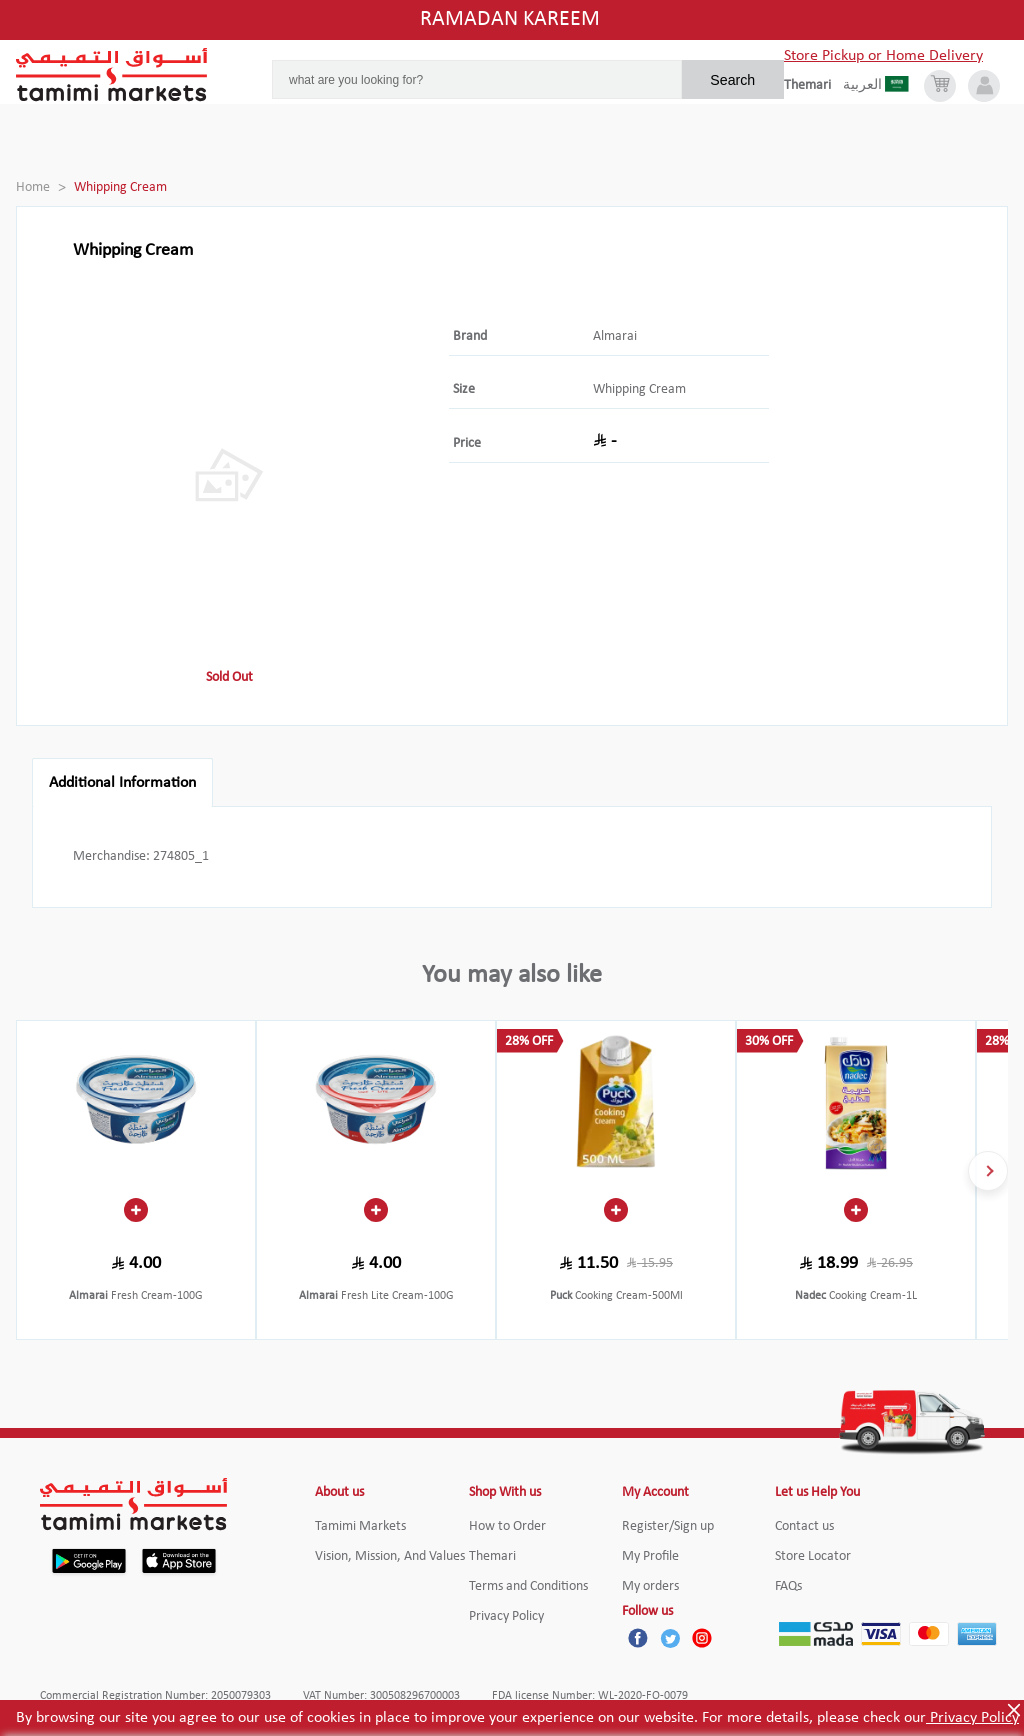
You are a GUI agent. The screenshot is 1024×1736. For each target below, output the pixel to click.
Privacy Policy (972, 1718)
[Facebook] (638, 1638)
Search (732, 80)
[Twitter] (670, 1638)
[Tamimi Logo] (112, 75)
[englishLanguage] (813, 86)
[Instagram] (702, 1638)
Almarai (615, 336)
